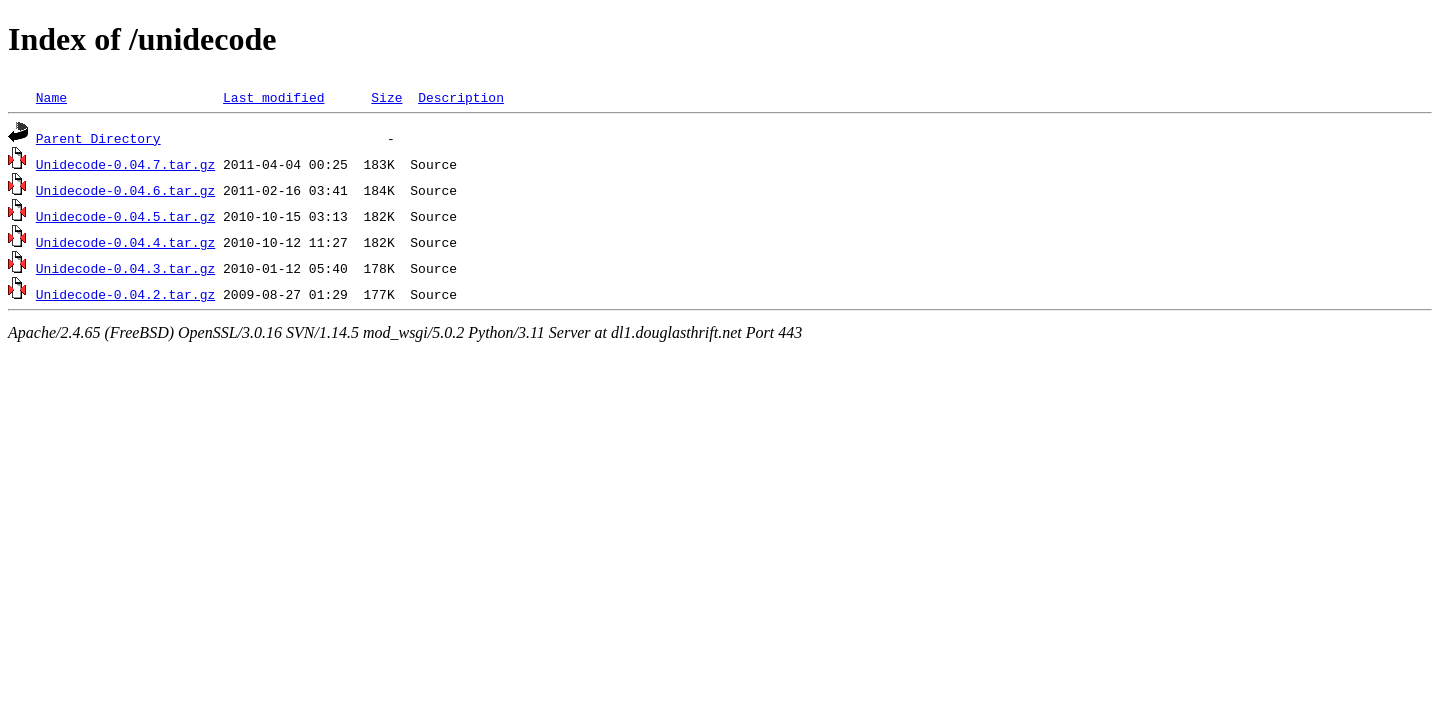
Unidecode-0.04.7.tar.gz (125, 164)
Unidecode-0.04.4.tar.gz (125, 242)
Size (386, 97)
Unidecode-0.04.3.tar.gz (125, 268)
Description (461, 97)
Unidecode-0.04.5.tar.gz (125, 216)
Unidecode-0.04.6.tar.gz (125, 190)
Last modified (273, 97)
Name (51, 97)
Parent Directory (98, 138)
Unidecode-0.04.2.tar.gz (125, 294)
